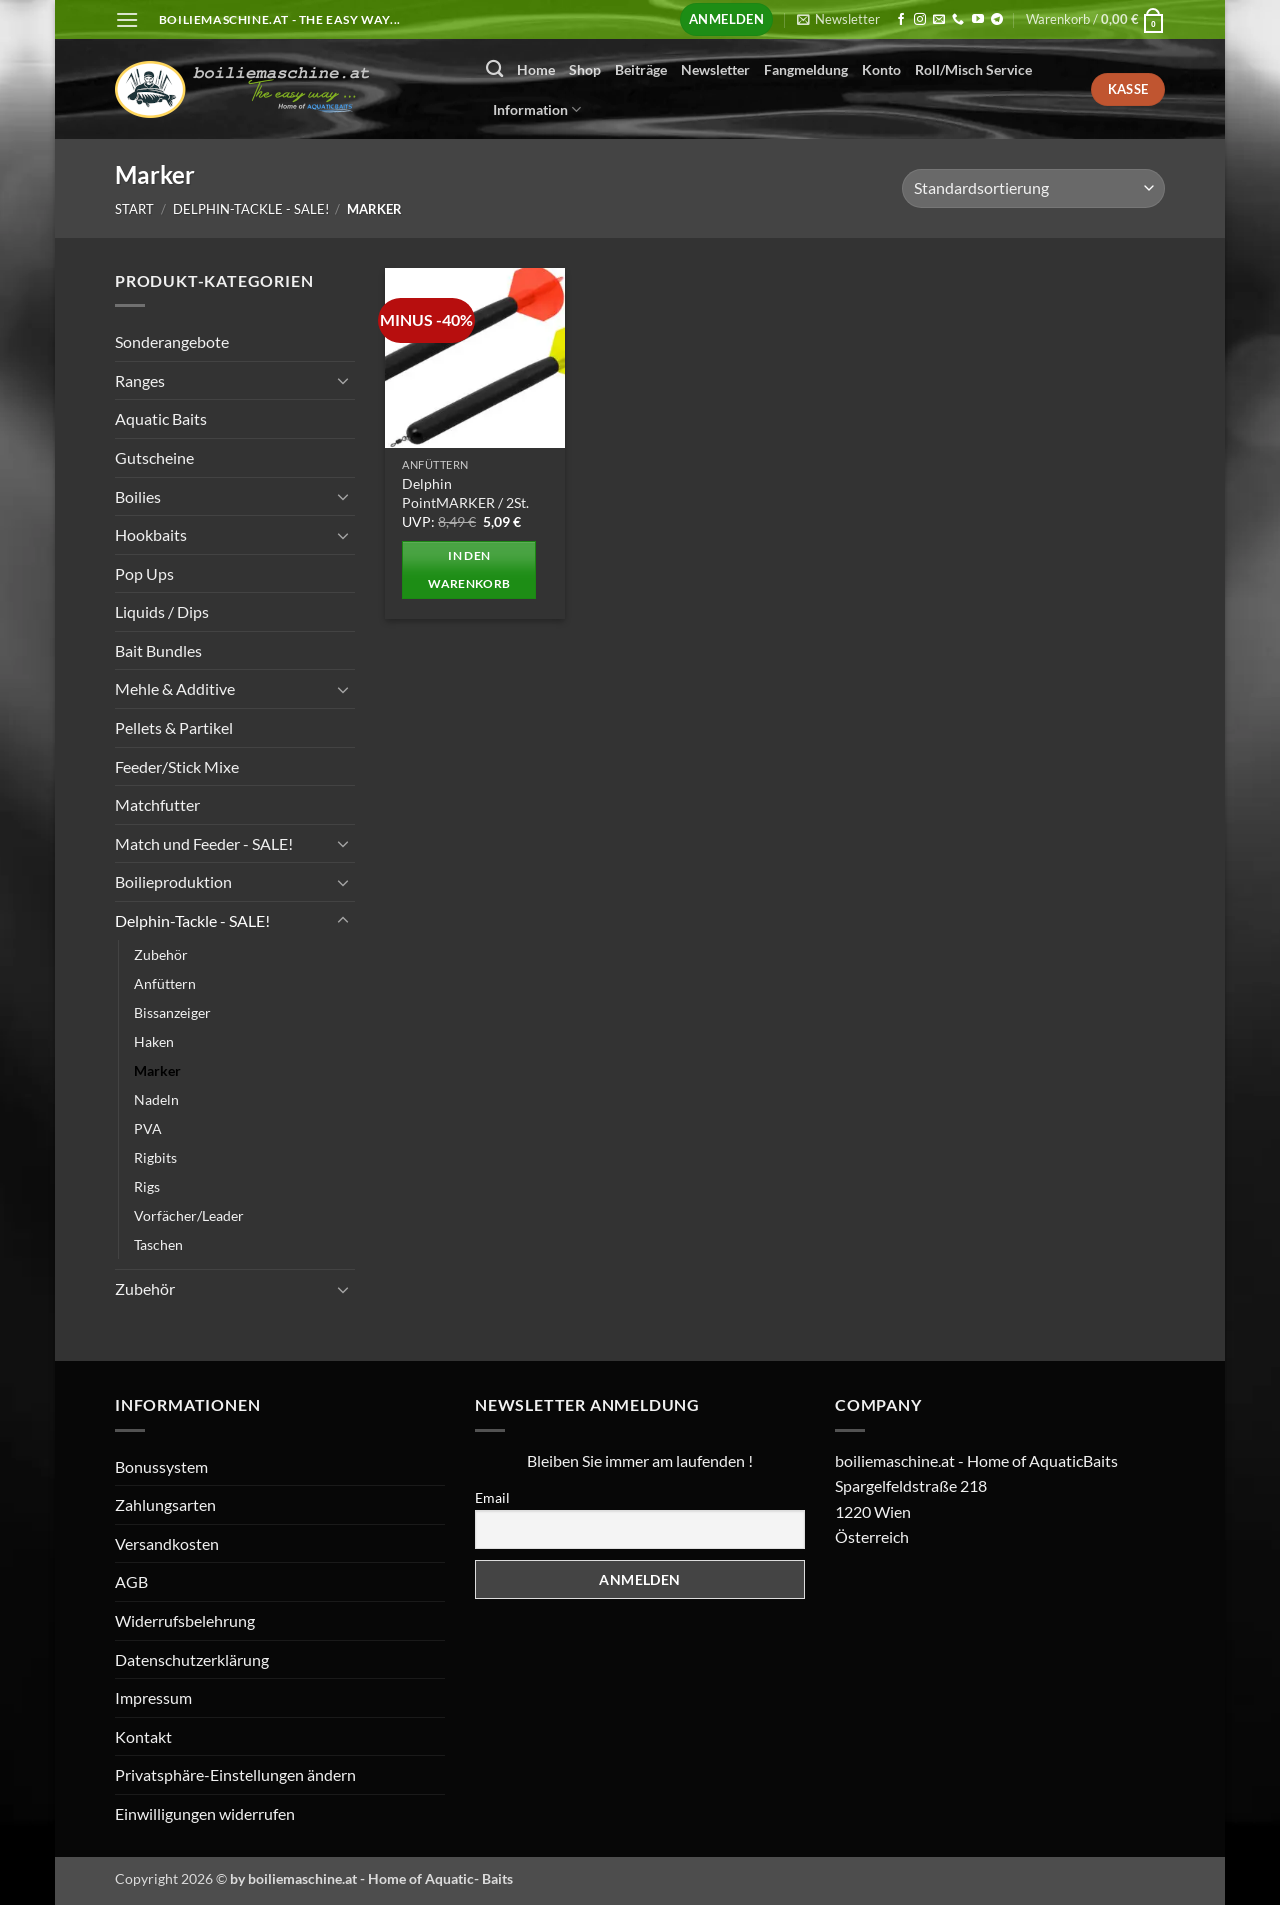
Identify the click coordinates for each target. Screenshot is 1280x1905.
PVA (148, 1128)
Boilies (138, 495)
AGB (131, 1581)
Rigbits (155, 1157)
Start (134, 209)
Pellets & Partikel (174, 727)
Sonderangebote (172, 341)
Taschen (158, 1244)
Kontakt (143, 1736)
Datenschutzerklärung (192, 1659)
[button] (127, 19)
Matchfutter (157, 804)
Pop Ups (144, 572)
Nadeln (156, 1099)
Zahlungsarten (165, 1504)
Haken (154, 1040)
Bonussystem (161, 1466)
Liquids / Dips (162, 611)
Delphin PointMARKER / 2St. (465, 493)
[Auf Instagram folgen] (920, 20)
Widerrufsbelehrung (185, 1620)
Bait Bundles (158, 650)
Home (536, 69)
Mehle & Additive (175, 688)
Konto (881, 69)
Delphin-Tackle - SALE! (251, 209)
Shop (585, 69)
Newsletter (715, 69)
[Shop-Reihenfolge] (1033, 188)
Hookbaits (151, 534)
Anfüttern (165, 982)
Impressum (153, 1697)
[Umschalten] (343, 380)
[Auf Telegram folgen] (997, 20)
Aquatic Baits (161, 418)
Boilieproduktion (173, 881)
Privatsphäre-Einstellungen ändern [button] (235, 1774)
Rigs (147, 1186)
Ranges (140, 379)
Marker (157, 1070)
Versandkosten (167, 1543)
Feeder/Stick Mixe (177, 765)
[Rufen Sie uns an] (958, 20)
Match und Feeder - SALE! (204, 843)
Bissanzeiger (172, 1011)
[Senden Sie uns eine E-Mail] (939, 20)
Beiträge (641, 69)
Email (492, 1497)
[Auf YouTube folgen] (978, 20)
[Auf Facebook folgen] (901, 20)
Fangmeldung (806, 69)
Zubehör (161, 953)
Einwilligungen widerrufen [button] (205, 1813)
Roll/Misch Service (973, 69)
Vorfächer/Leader (189, 1215)
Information (537, 109)
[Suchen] (494, 69)
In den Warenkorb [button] (469, 569)
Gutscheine (154, 457)
